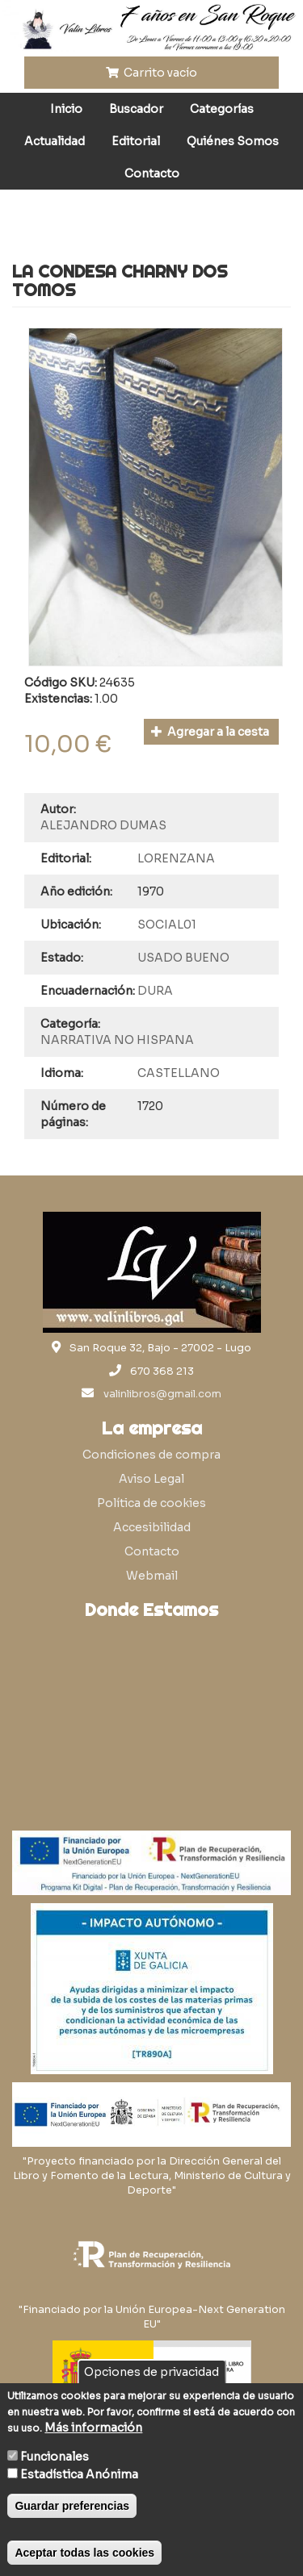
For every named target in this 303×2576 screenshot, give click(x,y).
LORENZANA (176, 858)
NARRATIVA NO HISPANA (117, 1040)
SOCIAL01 (166, 924)
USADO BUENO (183, 957)
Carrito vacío (152, 72)
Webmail (152, 1575)
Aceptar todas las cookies (84, 2552)
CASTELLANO (178, 1073)
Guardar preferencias (72, 2505)
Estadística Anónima (79, 2474)
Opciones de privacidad (151, 2372)
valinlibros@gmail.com (162, 1394)
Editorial (136, 141)
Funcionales (54, 2456)
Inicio (66, 109)
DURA (155, 990)
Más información (93, 2427)
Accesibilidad (152, 1527)
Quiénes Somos (233, 141)
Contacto (151, 173)
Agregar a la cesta (210, 731)
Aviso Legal (151, 1479)
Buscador (136, 109)
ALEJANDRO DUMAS (103, 825)
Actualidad (54, 141)
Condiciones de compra (151, 1454)
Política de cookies (151, 1503)
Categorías (222, 109)
